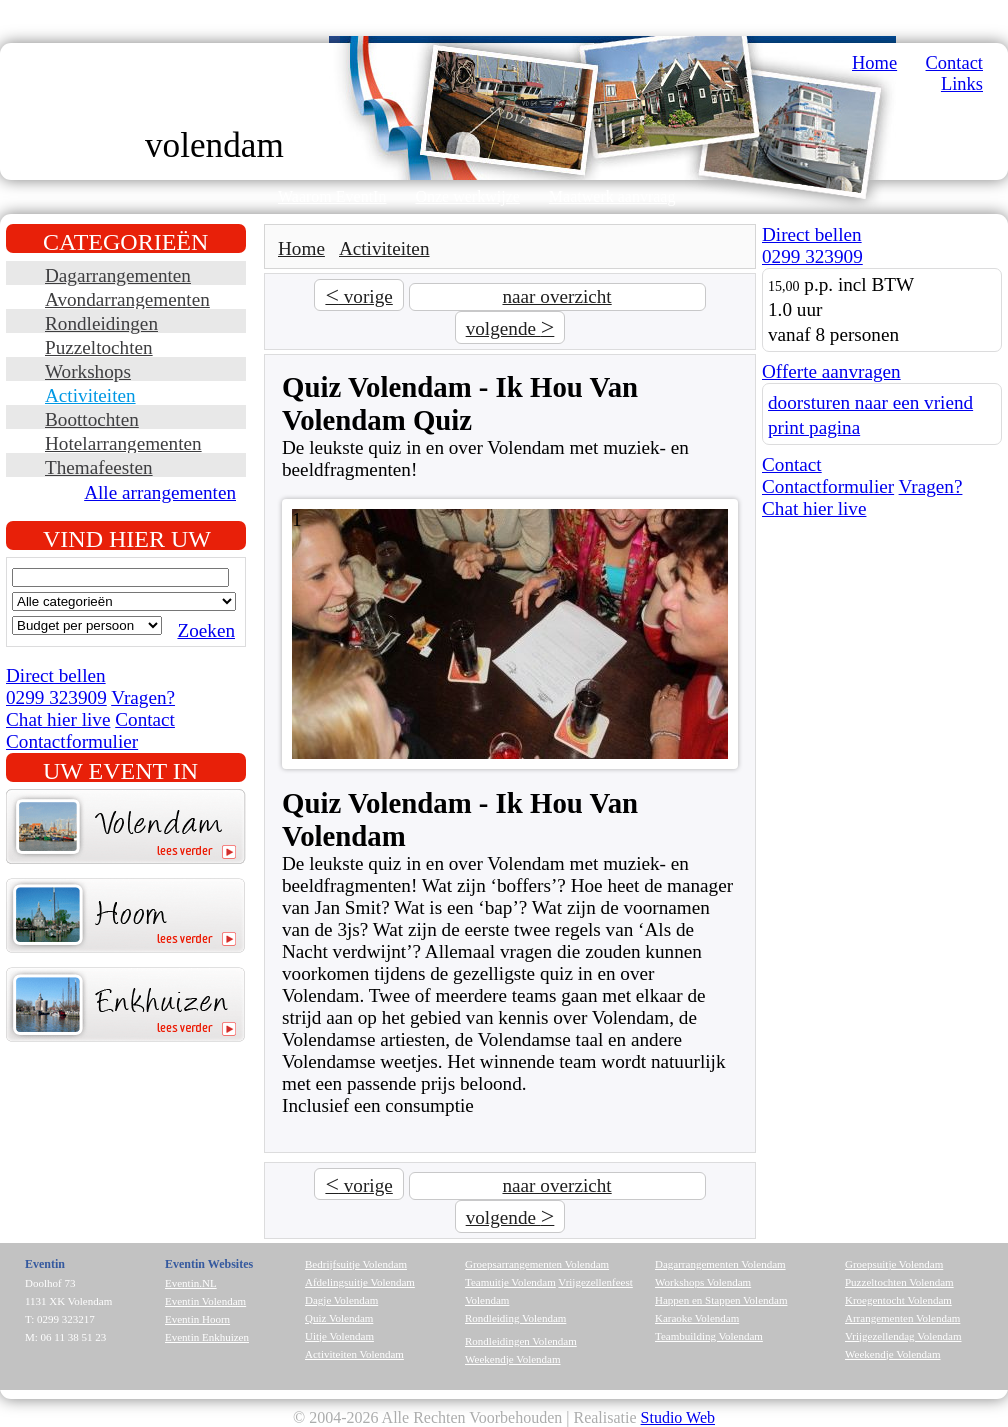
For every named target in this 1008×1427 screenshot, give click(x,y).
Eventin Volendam (205, 1301)
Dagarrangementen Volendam (720, 1264)
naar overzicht (556, 296)
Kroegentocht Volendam (898, 1300)
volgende (510, 327)
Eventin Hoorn (197, 1319)
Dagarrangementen (118, 275)
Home (874, 63)
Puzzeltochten (99, 347)
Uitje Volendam (339, 1336)
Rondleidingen (101, 323)
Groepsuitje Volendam (894, 1264)
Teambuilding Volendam (709, 1336)
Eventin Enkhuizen (207, 1337)
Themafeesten (99, 467)
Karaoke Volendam (697, 1318)
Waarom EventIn (332, 196)
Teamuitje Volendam (510, 1282)
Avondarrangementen (127, 299)
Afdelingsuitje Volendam (360, 1282)
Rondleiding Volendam (515, 1318)
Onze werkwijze (467, 196)
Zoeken (206, 630)
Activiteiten (90, 395)
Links (962, 84)
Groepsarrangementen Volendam (537, 1264)
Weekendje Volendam (513, 1359)
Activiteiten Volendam (354, 1354)
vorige (358, 295)
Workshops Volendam (703, 1282)
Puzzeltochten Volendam (899, 1282)
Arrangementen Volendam (902, 1318)
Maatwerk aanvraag (612, 196)
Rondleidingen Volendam (521, 1341)
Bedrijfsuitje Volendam (356, 1264)
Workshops (88, 371)
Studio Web (678, 1417)
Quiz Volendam (339, 1318)
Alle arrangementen (160, 492)
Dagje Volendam (341, 1300)
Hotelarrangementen (123, 443)
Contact (954, 63)
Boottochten (92, 419)
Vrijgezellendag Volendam (903, 1336)
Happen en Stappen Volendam (721, 1300)
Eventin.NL (191, 1283)
